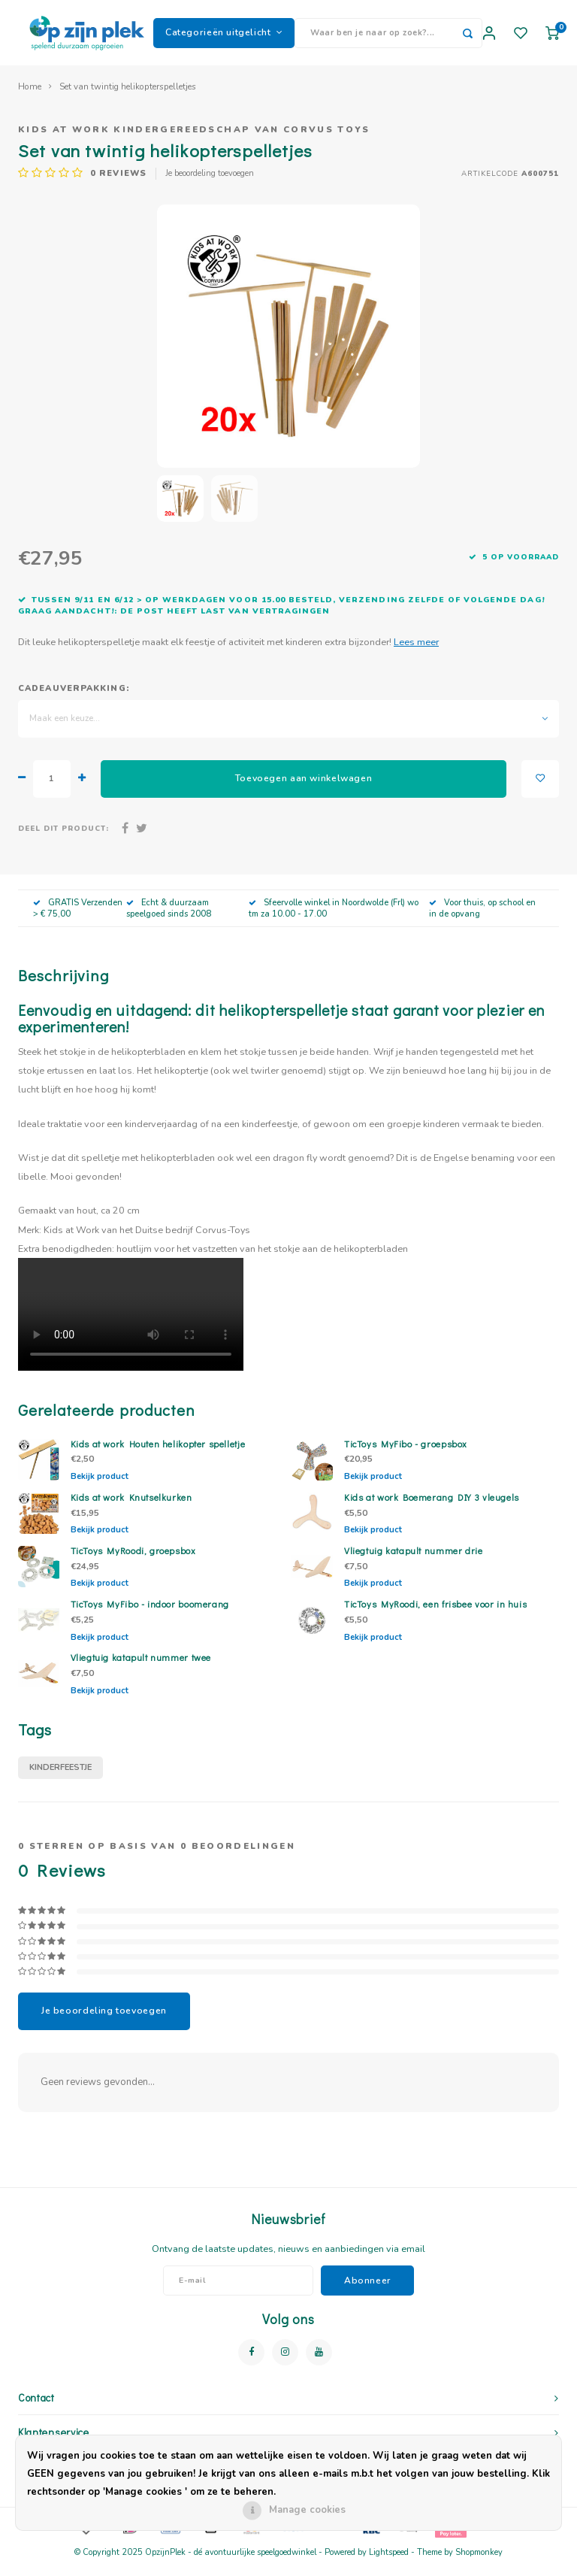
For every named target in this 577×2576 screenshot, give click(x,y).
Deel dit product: (63, 838)
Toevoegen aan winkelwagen (303, 788)
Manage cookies (307, 2510)
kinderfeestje (60, 1777)
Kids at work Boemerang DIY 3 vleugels (431, 1507)
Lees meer (416, 650)
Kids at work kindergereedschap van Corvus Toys (194, 139)
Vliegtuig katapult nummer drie (413, 1560)
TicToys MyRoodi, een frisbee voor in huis (435, 1614)
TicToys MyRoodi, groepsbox (133, 1560)
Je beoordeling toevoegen (209, 183)
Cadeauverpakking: (73, 698)
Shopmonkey (479, 2562)
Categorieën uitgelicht (223, 37)
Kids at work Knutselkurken (131, 1507)
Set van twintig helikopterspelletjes (127, 96)
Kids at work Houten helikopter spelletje (158, 1453)
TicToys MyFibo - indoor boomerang (150, 1614)
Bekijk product (99, 1486)
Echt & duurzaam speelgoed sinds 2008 (168, 917)
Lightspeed (389, 2562)
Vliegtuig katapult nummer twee (141, 1667)
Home (29, 96)
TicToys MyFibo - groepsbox (405, 1453)
